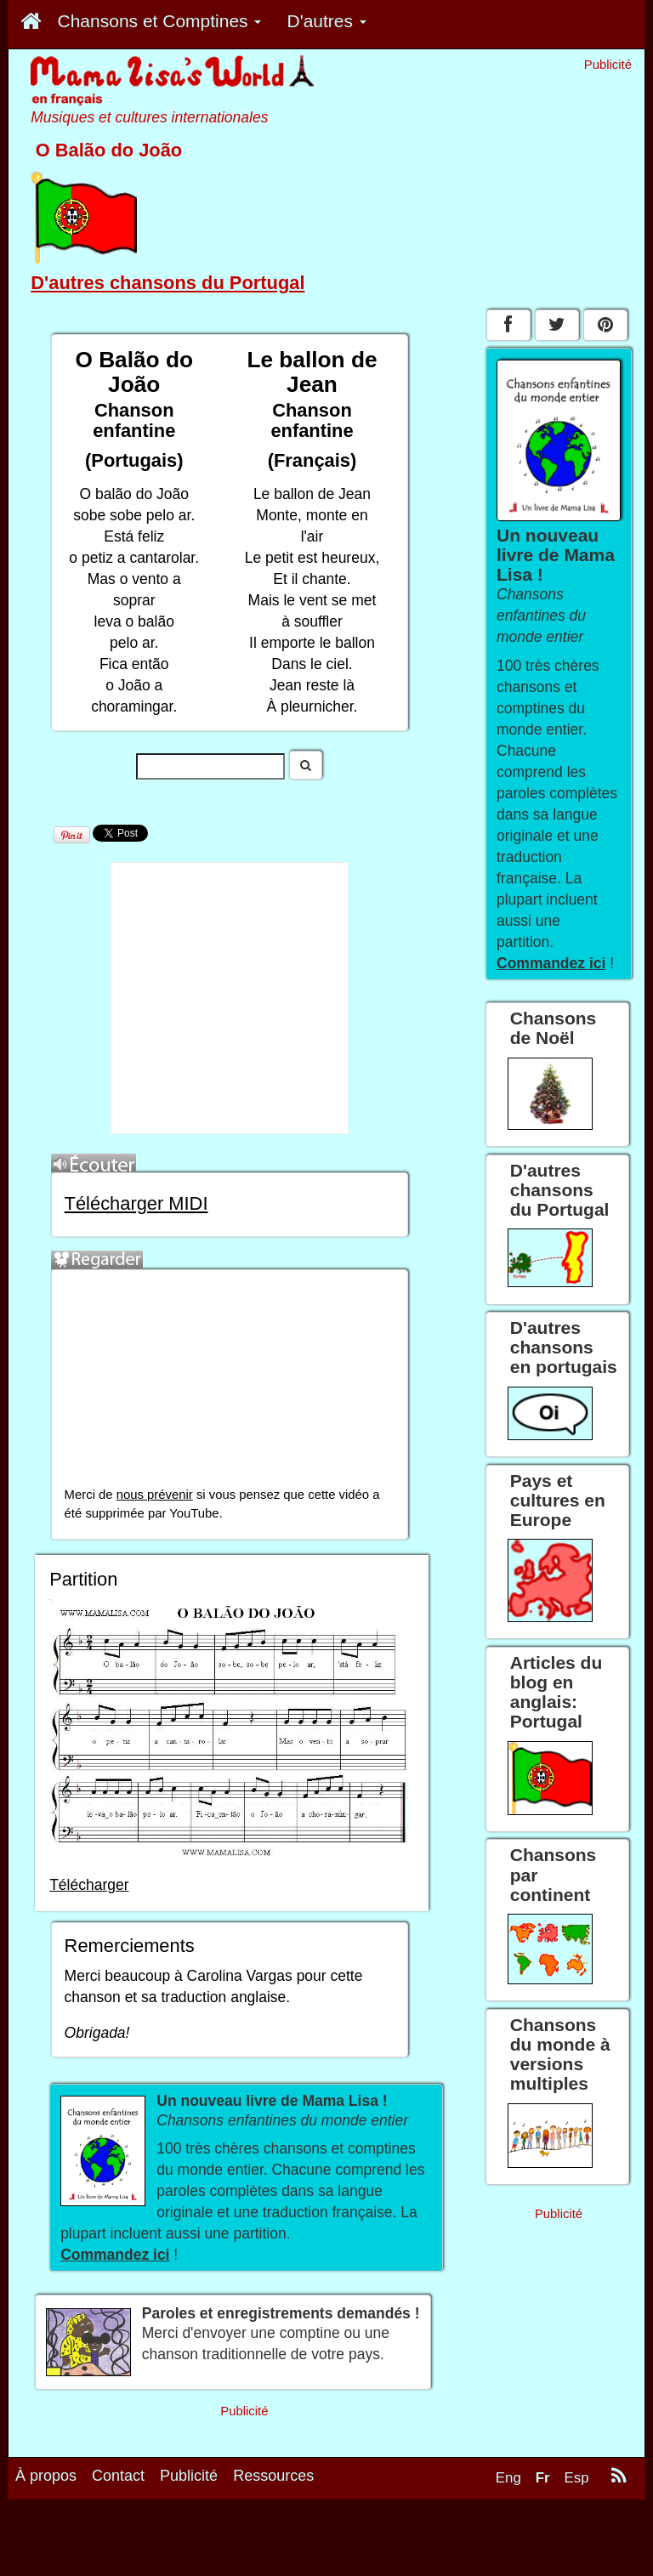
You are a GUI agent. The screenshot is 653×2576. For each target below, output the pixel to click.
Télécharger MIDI (136, 1203)
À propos (46, 2475)
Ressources (273, 2475)
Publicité (189, 2475)
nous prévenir (154, 1494)
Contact (118, 2475)
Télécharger (88, 1884)
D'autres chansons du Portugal (167, 282)
